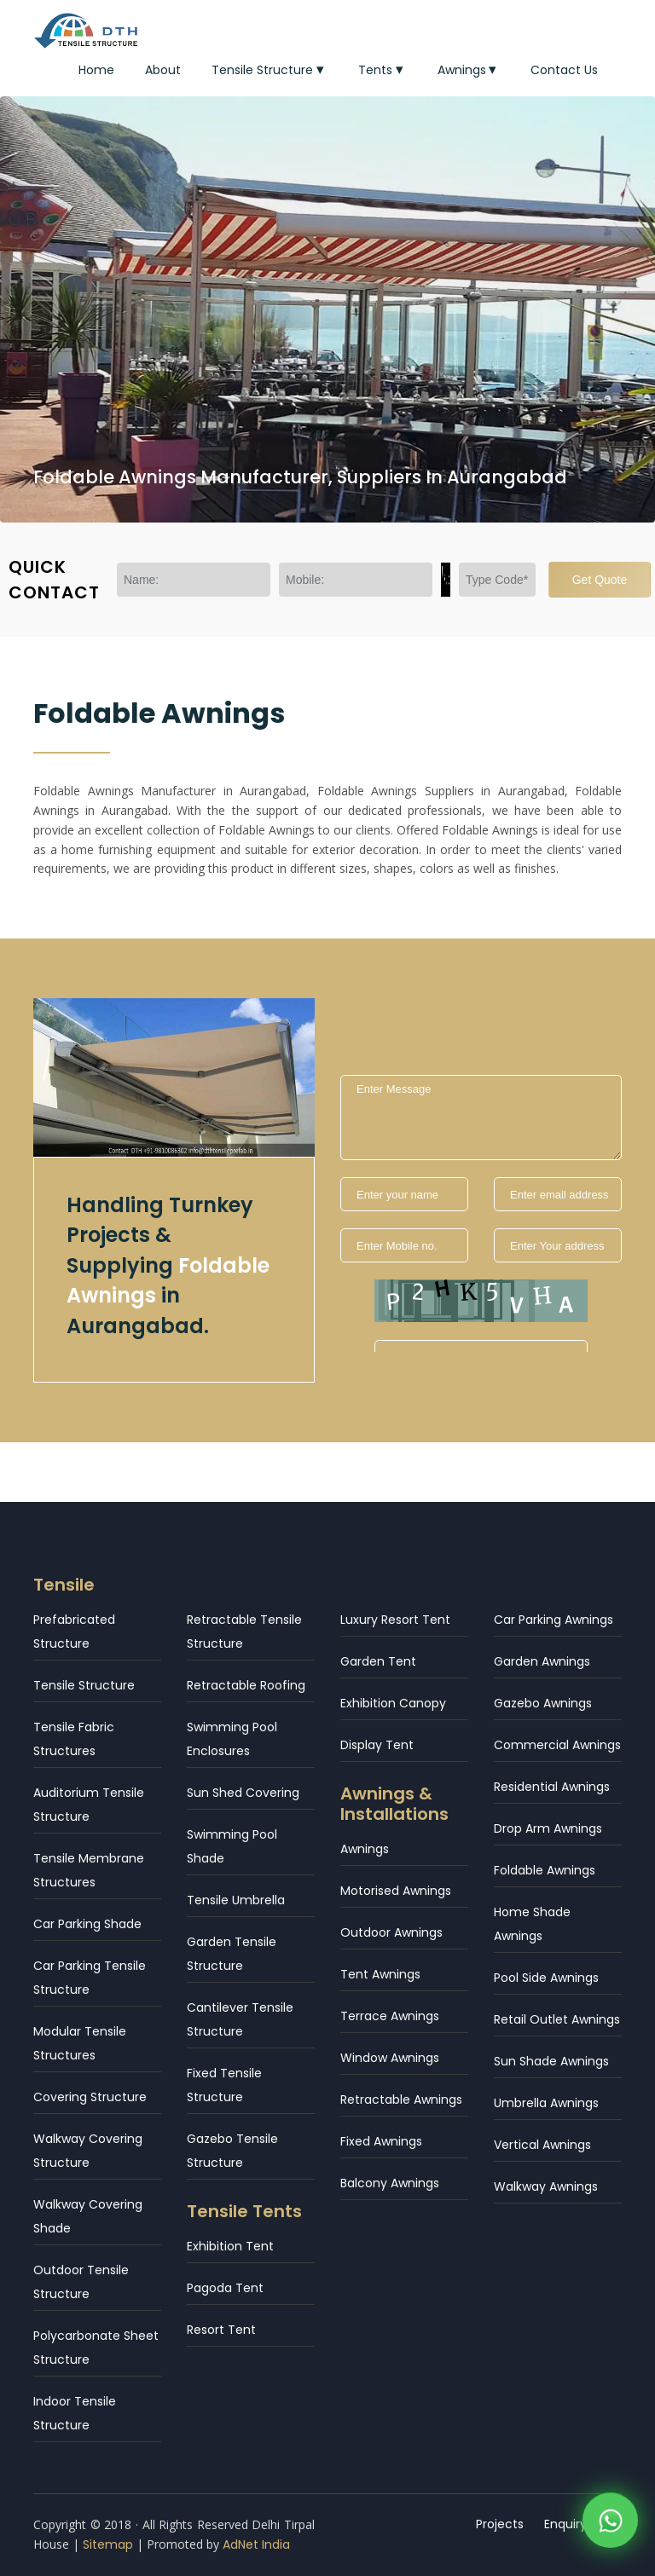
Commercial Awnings (557, 1744)
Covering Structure (90, 2096)
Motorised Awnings (395, 1890)
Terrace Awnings (389, 2015)
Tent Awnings (380, 1974)
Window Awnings (389, 2057)
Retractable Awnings (401, 2099)
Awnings (469, 69)
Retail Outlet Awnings (557, 2019)
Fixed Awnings (381, 2141)
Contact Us (564, 69)
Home (96, 69)
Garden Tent (378, 1661)
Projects (500, 2524)
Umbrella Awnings (546, 2102)
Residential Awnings (552, 1786)
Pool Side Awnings (546, 1977)
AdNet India (256, 2544)
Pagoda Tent (225, 2287)
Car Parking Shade (87, 1923)
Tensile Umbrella (236, 1900)
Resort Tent (221, 2329)
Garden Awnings (542, 1661)
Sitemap (108, 2544)
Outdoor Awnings (391, 1932)
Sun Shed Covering (243, 1792)
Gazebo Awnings (543, 1703)
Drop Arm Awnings (548, 1828)
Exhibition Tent (230, 2246)
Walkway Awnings (546, 2186)
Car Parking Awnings (553, 1619)
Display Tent (377, 1744)
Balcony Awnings (389, 2183)
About (163, 69)
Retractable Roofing (246, 1685)
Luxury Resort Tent (395, 1619)
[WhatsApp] (610, 2518)
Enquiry (565, 2524)
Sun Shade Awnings (551, 2061)
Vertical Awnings (542, 2144)
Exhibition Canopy (393, 1703)
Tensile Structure (270, 69)
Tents (382, 69)
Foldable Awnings (544, 1870)
